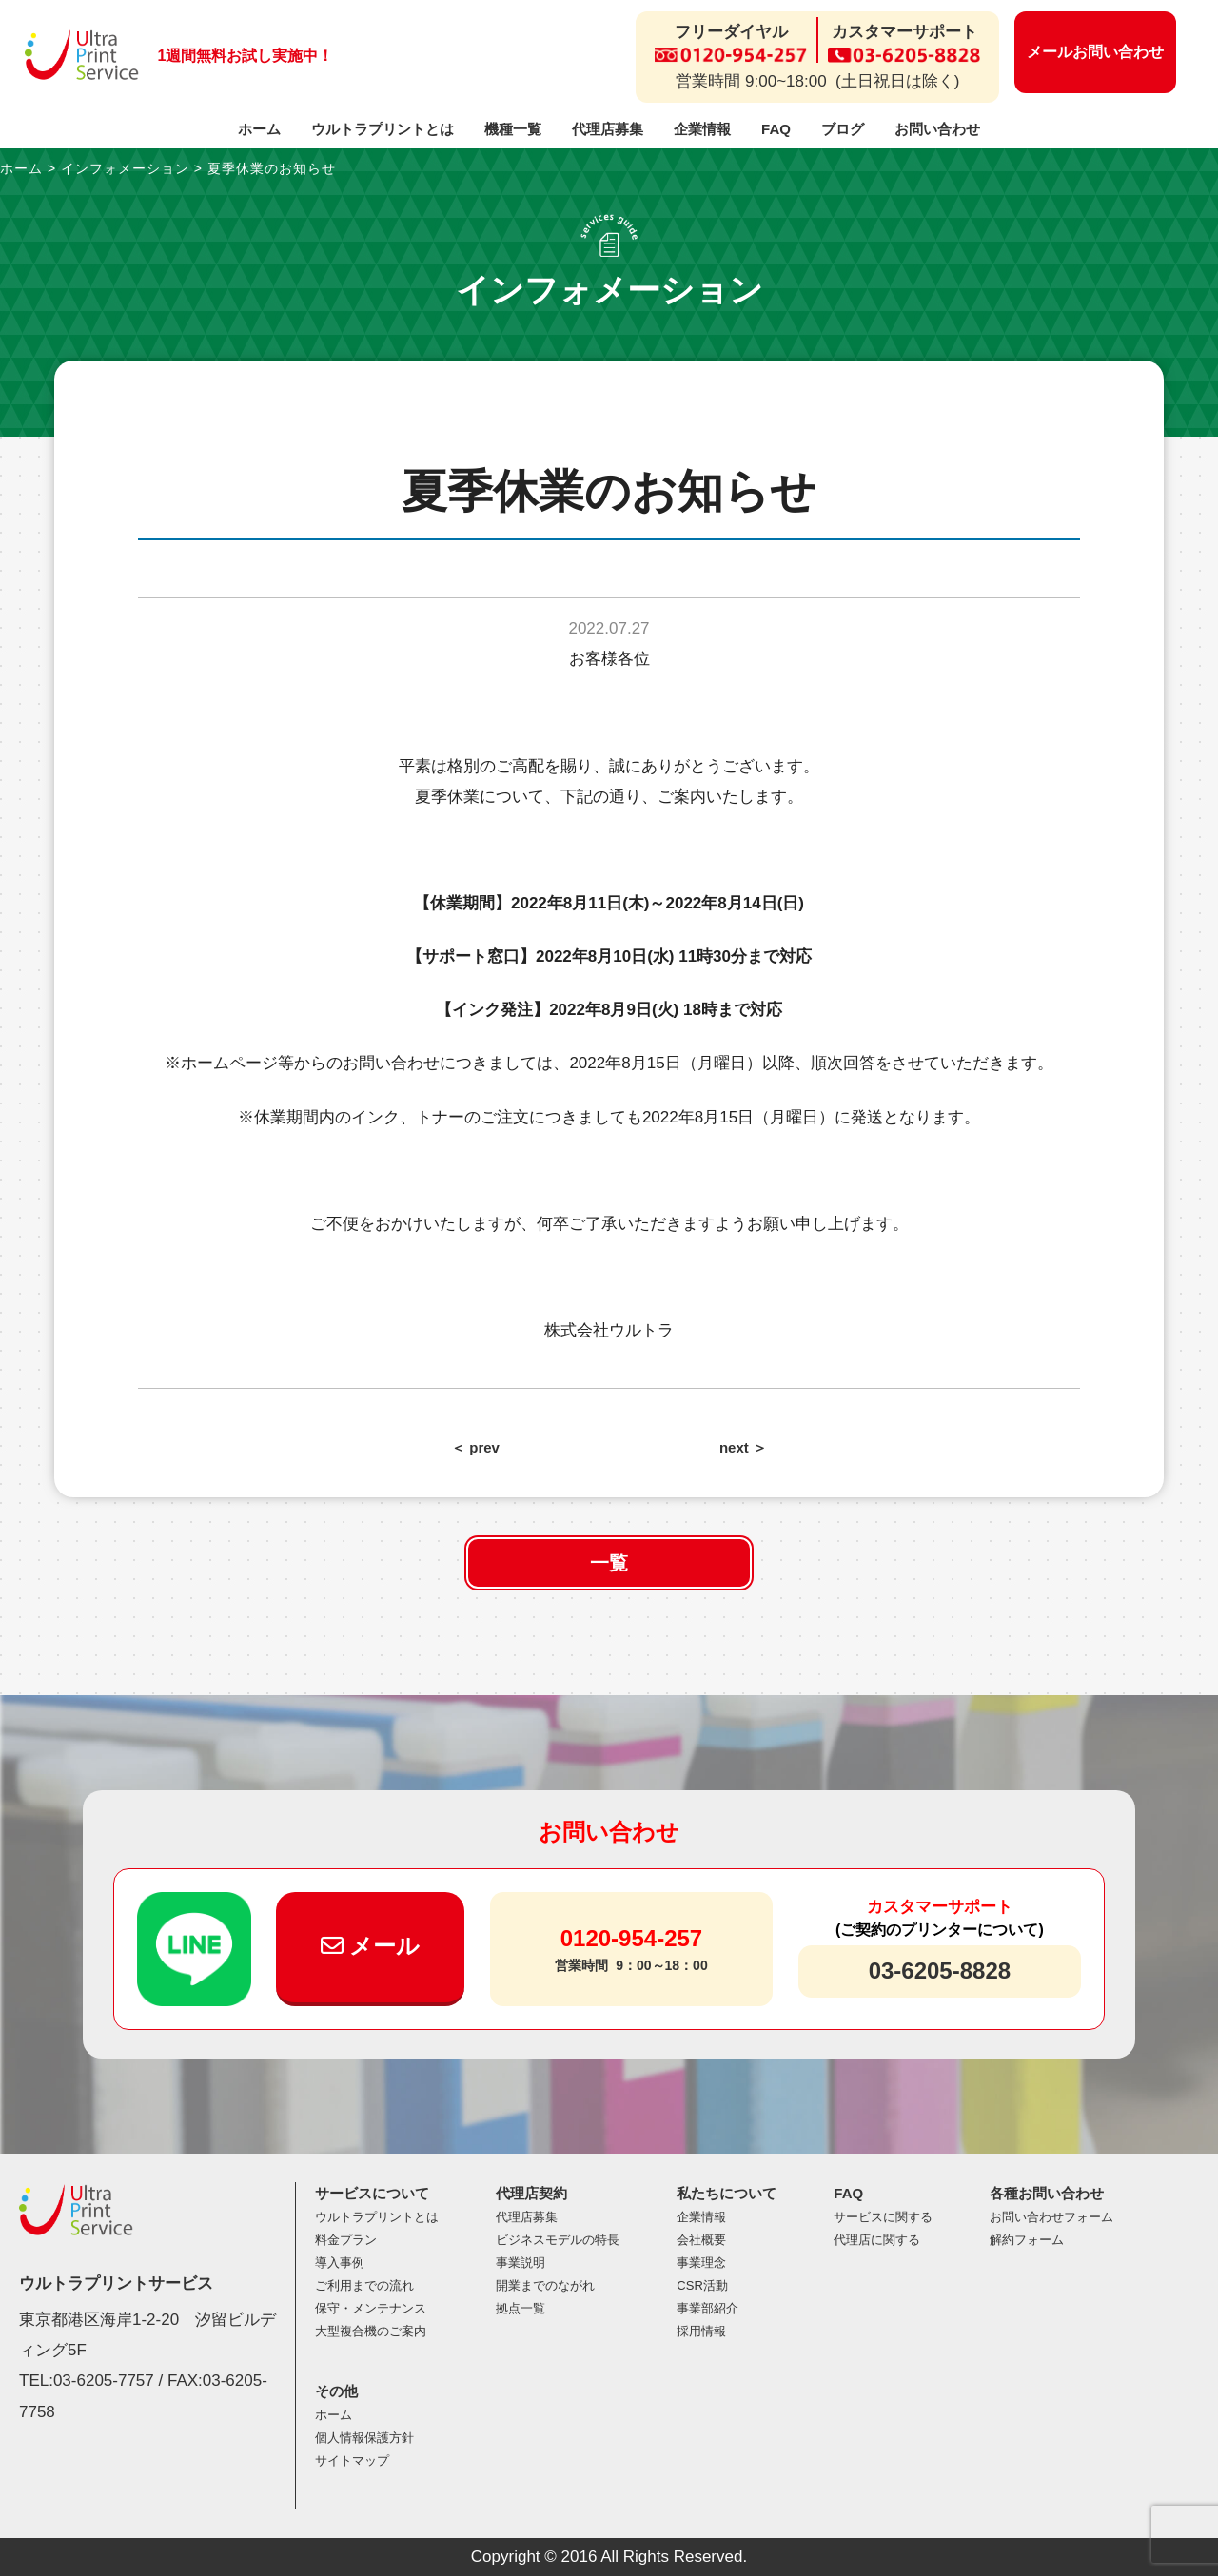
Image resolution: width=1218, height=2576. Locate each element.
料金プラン (346, 2240)
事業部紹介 (707, 2308)
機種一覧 (512, 129)
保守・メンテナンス (370, 2308)
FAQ (776, 129)
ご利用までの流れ (364, 2285)
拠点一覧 (520, 2308)
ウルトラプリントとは (382, 129)
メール (371, 1946)
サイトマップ (352, 2460)
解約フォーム (1027, 2240)
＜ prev (475, 1447)
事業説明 (520, 2262)
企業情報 (702, 129)
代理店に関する (877, 2240)
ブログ (842, 129)
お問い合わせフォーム (1051, 2217)
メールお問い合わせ (1095, 52)
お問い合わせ (937, 129)
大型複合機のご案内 (370, 2331)
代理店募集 (607, 129)
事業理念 (701, 2262)
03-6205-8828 (940, 1970)
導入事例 (339, 2262)
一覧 (609, 1562)
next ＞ (743, 1447)
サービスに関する (883, 2217)
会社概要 (701, 2240)
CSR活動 (702, 2285)
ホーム (259, 129)
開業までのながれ (545, 2285)
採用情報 (701, 2331)
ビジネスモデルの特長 (557, 2240)
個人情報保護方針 (364, 2437)
